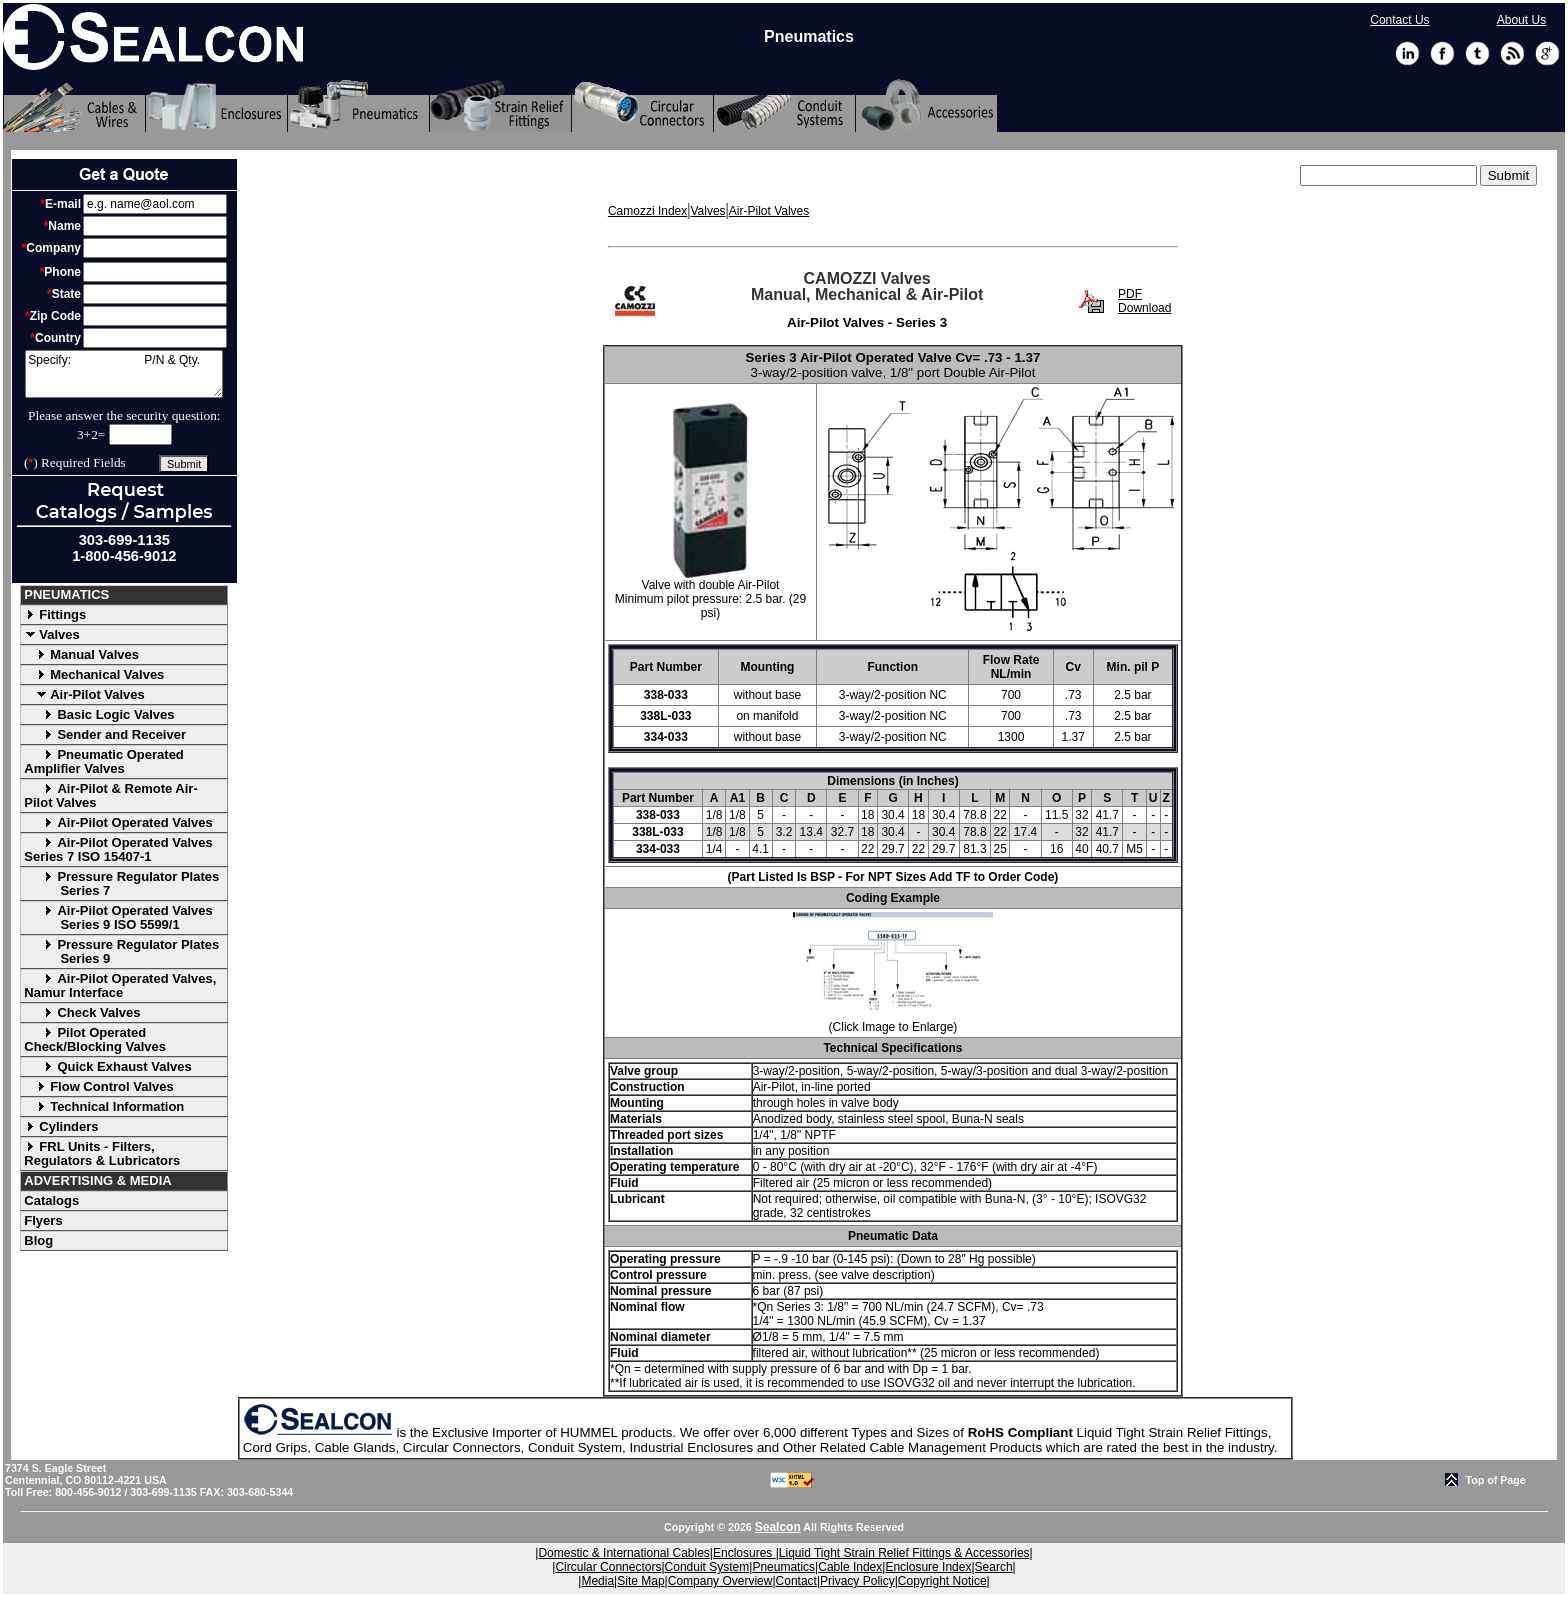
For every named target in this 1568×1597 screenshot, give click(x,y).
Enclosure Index (928, 1567)
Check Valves (82, 1012)
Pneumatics (783, 1567)
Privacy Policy (857, 1581)
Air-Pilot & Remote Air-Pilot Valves (110, 795)
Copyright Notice (942, 1581)
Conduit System (707, 1567)
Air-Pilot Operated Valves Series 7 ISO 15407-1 (118, 849)
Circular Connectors (608, 1567)
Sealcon (778, 1527)
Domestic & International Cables (623, 1553)
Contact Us (1399, 20)
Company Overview (720, 1581)
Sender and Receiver (105, 734)
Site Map (640, 1581)
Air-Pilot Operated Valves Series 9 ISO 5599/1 (118, 917)
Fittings (55, 614)
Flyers (43, 1220)
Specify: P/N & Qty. (124, 374)
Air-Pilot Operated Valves (118, 822)
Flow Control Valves (98, 1086)
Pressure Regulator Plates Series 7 (121, 883)
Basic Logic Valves (99, 714)
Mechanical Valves (94, 674)
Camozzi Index (647, 211)
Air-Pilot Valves (84, 694)
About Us (1521, 20)
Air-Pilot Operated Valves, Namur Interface (120, 985)
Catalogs (51, 1200)
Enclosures (744, 1553)
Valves (52, 634)
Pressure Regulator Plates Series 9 (121, 951)
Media (597, 1581)
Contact (796, 1581)
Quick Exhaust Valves (107, 1066)
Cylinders (61, 1126)
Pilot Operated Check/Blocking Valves (95, 1039)
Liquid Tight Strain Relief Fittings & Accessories (904, 1553)
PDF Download (1144, 301)
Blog (38, 1240)
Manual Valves (81, 654)
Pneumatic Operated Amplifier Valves (104, 761)
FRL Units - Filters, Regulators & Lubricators (102, 1153)
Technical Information (104, 1106)
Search (994, 1567)
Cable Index (850, 1567)
